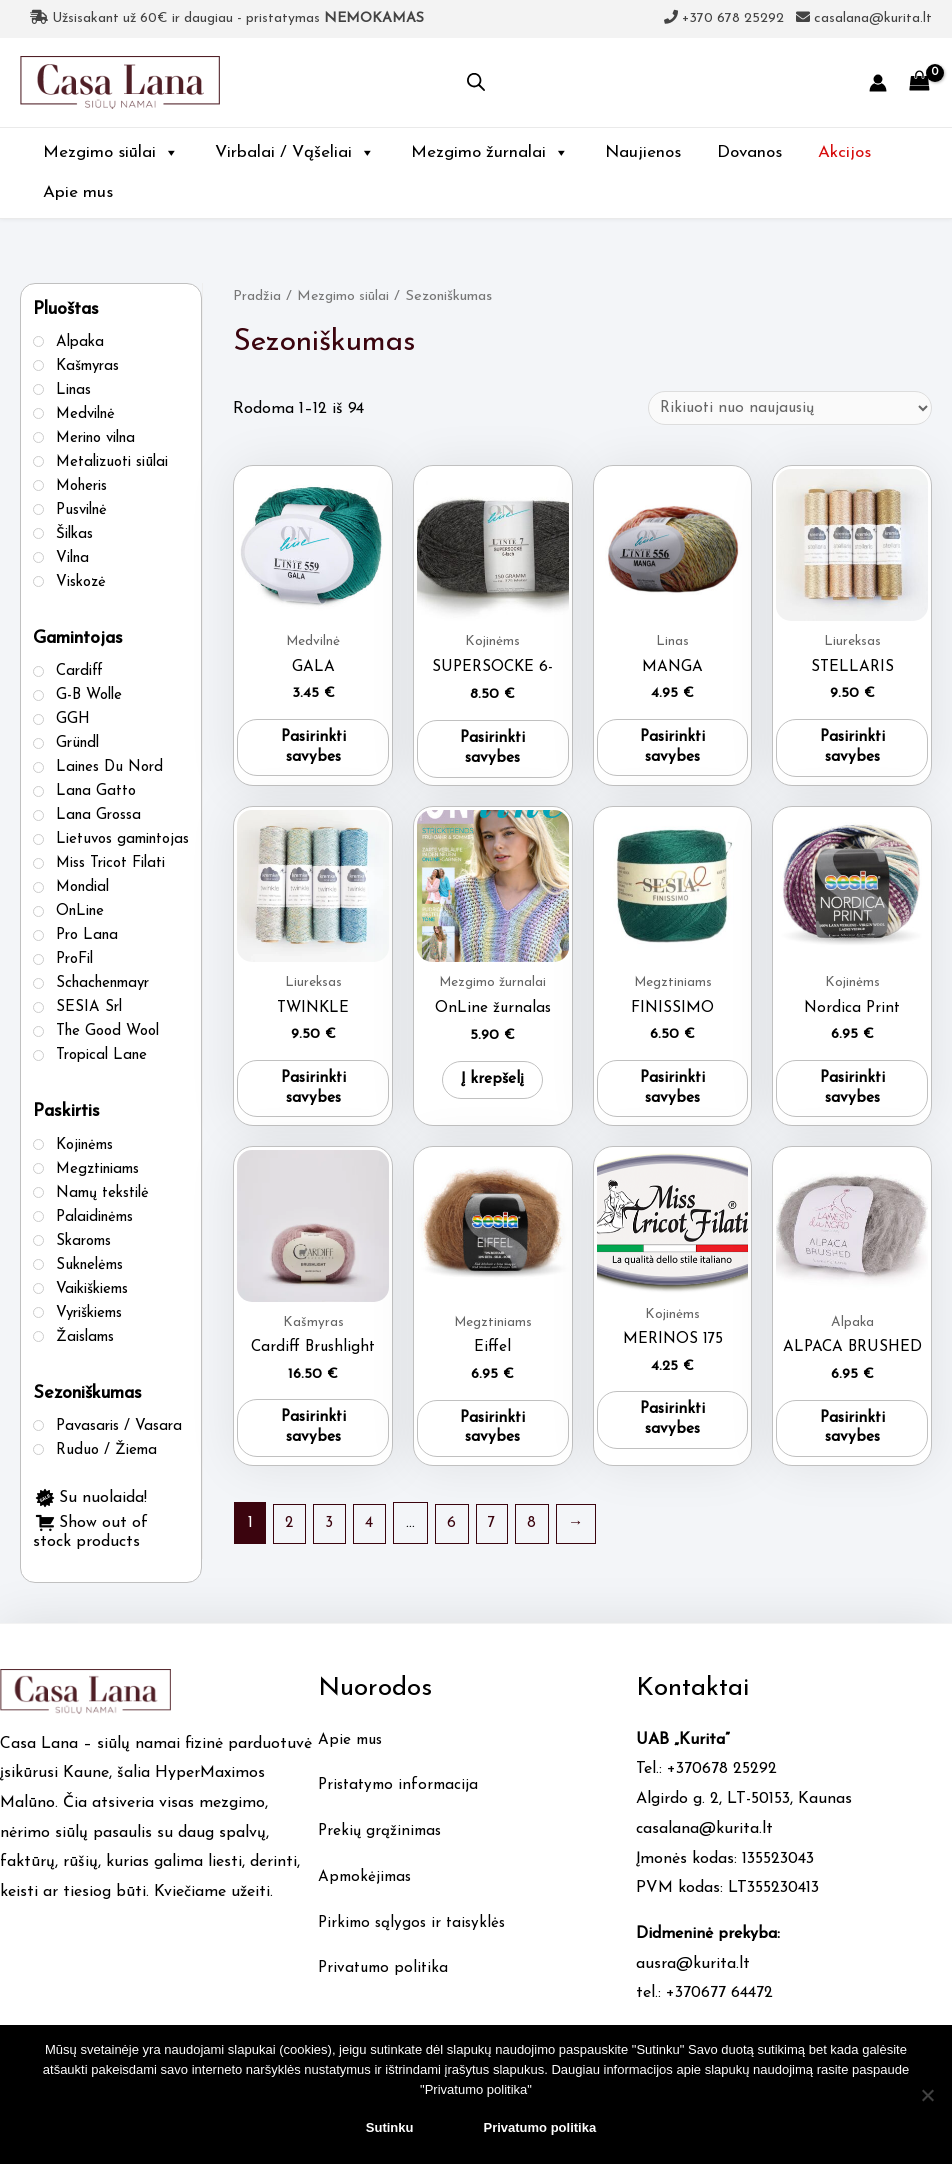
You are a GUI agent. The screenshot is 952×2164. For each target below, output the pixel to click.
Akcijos (844, 152)
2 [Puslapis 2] (290, 1537)
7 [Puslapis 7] (498, 1537)
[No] (927, 2095)
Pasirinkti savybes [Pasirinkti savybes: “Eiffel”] (493, 1440)
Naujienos (643, 152)
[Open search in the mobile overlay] (476, 82)
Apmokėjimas (367, 1891)
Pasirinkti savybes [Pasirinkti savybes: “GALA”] (313, 752)
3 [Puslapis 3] (332, 1537)
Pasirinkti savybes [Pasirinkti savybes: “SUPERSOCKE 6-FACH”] (493, 752)
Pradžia (257, 296)
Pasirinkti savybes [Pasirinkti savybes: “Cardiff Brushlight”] (313, 1440)
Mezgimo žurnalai (490, 152)
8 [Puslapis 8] (539, 1537)
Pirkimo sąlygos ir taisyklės (415, 1937)
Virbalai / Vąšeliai (295, 152)
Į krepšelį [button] (493, 1086)
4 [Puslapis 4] (373, 1537)
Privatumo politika (386, 1982)
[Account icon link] (878, 83)
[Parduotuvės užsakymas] (785, 409)
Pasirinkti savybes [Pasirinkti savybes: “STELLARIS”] (852, 752)
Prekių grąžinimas (382, 1845)
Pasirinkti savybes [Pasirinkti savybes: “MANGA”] (673, 752)
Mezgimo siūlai (111, 152)
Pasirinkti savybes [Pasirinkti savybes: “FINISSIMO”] (673, 1096)
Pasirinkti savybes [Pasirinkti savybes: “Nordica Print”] (852, 1096)
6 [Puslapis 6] (456, 1537)
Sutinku (390, 2127)
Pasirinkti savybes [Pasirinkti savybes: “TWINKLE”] (313, 1096)
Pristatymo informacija (402, 1800)
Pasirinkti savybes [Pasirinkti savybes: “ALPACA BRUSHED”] (852, 1440)
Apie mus (78, 192)
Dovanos (749, 152)
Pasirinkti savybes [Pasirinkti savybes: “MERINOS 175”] (673, 1432)
